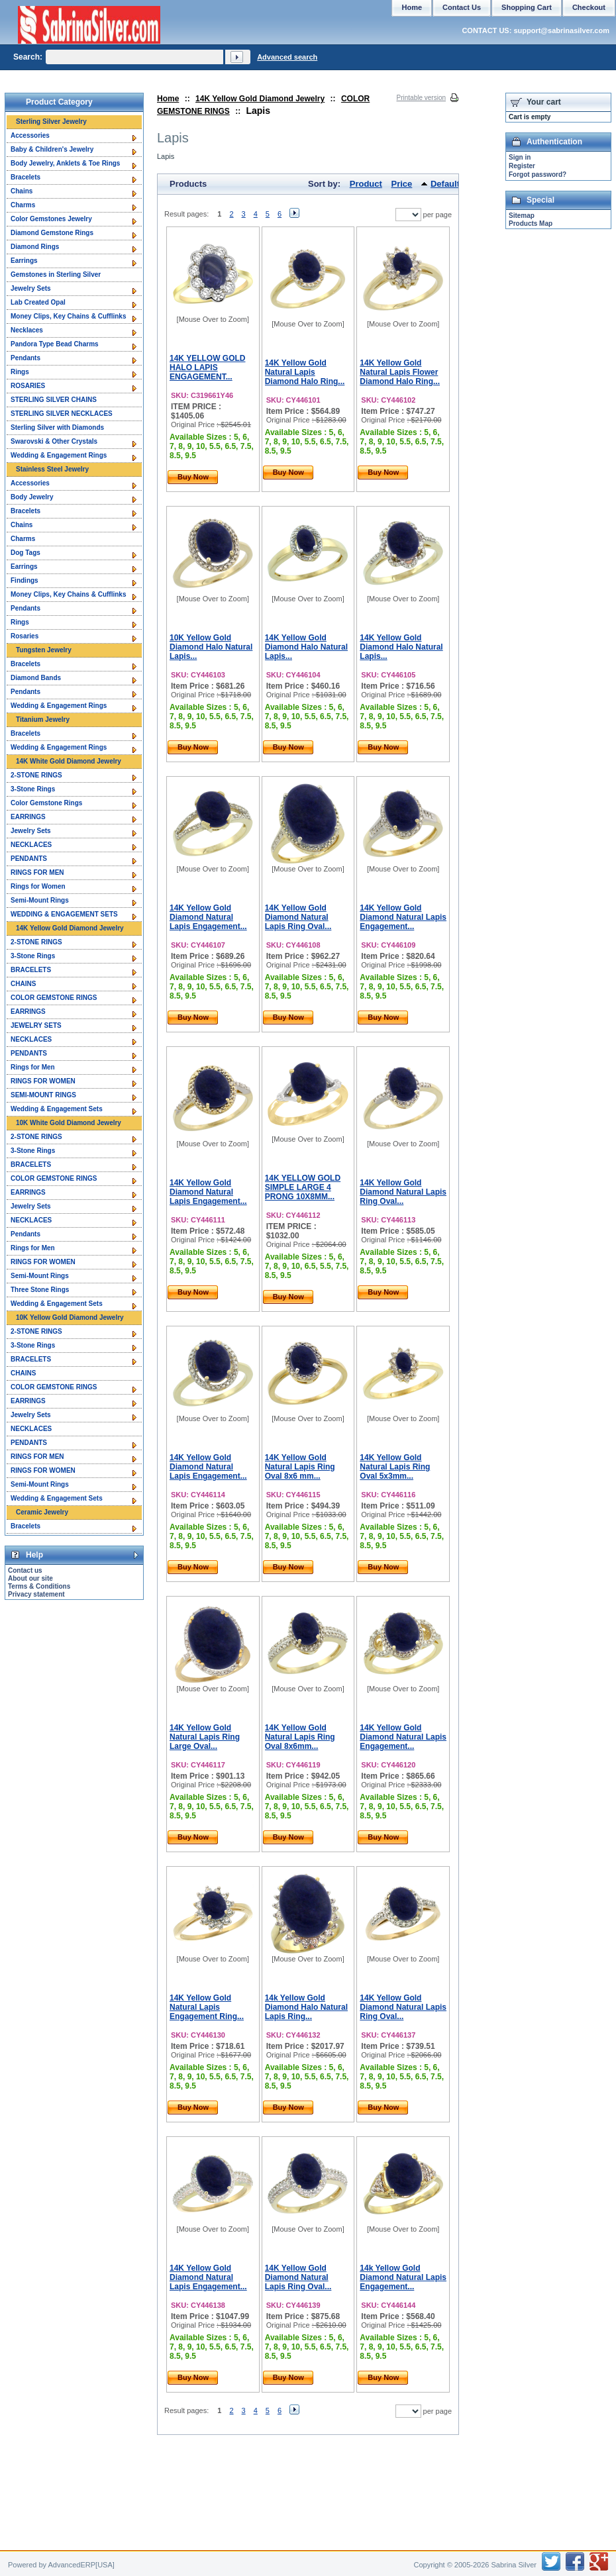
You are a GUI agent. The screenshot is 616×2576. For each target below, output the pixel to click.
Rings (20, 371)
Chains (21, 191)
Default (445, 184)
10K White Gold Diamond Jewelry (68, 1122)
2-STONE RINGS (36, 775)
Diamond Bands (36, 677)
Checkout (588, 7)
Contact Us (461, 7)
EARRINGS (28, 816)
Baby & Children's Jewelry (52, 149)
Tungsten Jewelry (44, 650)
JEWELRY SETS (36, 1025)
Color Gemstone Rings (46, 803)
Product (366, 184)
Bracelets (25, 177)
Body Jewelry (32, 497)
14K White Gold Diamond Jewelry (68, 761)
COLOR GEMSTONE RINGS (54, 997)
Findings (24, 580)
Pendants (25, 358)
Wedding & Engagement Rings (59, 455)
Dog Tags (25, 552)
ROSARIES (28, 385)
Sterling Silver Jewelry (51, 121)
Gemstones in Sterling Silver (56, 274)
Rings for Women (38, 886)
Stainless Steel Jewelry (52, 469)
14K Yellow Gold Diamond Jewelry (260, 98)
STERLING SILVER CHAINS (54, 399)
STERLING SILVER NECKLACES (62, 413)
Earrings (24, 260)
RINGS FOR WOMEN (43, 1081)
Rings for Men (33, 1067)
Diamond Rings (35, 246)
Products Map (530, 223)
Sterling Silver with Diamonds (57, 427)
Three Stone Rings (40, 1289)
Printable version (421, 97)
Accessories (30, 135)
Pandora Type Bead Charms (55, 344)
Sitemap (522, 215)
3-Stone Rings (33, 789)
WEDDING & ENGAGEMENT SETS (64, 914)
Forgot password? (537, 174)
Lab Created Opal (38, 302)
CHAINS (23, 983)
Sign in (520, 157)
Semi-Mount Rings (40, 900)
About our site (30, 1578)
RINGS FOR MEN (37, 872)
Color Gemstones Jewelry (51, 219)
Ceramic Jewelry (42, 1512)
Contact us (25, 1570)
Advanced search (287, 57)
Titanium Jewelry (43, 719)
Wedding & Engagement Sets (57, 1109)
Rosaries (24, 636)
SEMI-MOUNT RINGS (43, 1095)
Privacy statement (36, 1594)
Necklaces (27, 330)
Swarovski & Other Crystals (54, 441)
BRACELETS (31, 969)
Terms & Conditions (39, 1586)
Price (402, 184)
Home (168, 98)
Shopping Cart (526, 7)
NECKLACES (31, 844)
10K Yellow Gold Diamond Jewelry (70, 1317)
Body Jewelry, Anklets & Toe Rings (65, 163)
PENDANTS (29, 858)
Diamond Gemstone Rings (52, 232)
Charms (23, 205)
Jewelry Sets (31, 288)
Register (522, 166)
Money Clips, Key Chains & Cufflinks (68, 316)
